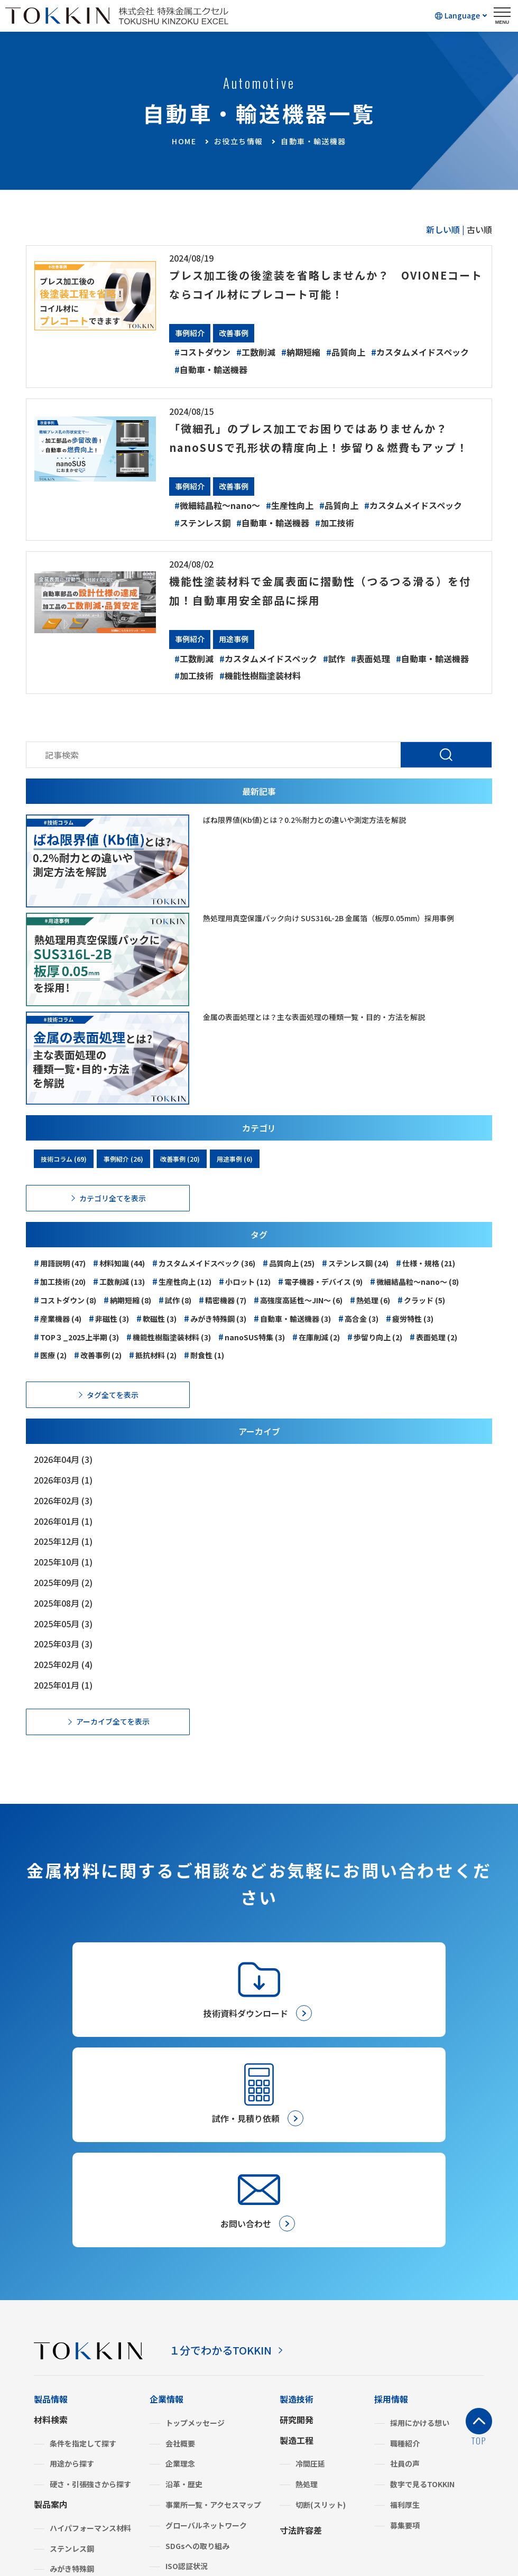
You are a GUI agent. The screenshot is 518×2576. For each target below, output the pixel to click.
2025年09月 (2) (63, 1601)
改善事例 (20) (180, 1177)
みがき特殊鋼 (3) (215, 1337)
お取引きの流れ (309, 2409)
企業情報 (166, 2220)
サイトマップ (359, 2523)
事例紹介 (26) (123, 1177)
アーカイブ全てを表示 (113, 1740)
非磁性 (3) (109, 1337)
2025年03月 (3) (63, 1662)
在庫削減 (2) (316, 1355)
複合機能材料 (72, 2410)
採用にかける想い (419, 2244)
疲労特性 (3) (409, 1337)
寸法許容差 (301, 2351)
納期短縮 (300, 352)
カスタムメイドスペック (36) (203, 1281)
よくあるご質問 (179, 2448)
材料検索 (51, 2241)
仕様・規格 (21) (425, 1281)
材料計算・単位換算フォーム (429, 2423)
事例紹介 (190, 333)
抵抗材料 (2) (153, 1373)
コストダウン (202, 352)
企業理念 (180, 2285)
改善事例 (233, 333)
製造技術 (296, 2220)
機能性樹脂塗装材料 (260, 694)
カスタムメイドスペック (420, 352)
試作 (334, 677)
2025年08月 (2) (63, 1622)
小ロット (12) (245, 1300)
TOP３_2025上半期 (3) (76, 1355)
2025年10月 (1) (63, 1580)
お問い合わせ (305, 2426)
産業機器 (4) (57, 1337)
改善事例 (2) (98, 1373)
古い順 (479, 229)
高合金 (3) (358, 1337)
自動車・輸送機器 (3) (292, 1337)
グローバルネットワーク (206, 2346)
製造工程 (296, 2261)
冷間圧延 (310, 2285)
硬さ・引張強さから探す (90, 2305)
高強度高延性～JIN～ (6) (298, 1318)
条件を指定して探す (83, 2264)
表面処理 (370, 677)
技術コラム (395, 2441)
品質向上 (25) (288, 1281)
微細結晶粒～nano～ (217, 524)
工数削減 (255, 352)
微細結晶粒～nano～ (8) (414, 1300)
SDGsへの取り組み (197, 2367)
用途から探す (72, 2285)
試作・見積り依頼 (313, 2444)
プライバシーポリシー (175, 2523)
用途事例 (233, 658)
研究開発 (296, 2241)
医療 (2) (50, 1373)
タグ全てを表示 (112, 1414)
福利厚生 (405, 2326)
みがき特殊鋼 (72, 2390)
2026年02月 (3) (63, 1519)
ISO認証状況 (186, 2387)
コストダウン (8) (65, 1318)
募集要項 (405, 2346)
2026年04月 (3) (63, 1478)
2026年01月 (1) (63, 1540)
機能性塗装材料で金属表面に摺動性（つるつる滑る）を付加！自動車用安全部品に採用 (322, 608)
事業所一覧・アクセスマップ (213, 2326)
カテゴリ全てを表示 (112, 1217)
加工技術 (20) (60, 1300)
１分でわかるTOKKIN (230, 2171)
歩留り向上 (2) (374, 1355)
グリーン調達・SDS (198, 2408)
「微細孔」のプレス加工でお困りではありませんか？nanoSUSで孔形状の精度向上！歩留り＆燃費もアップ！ (322, 446)
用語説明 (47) (60, 1281)
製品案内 (51, 2325)
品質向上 (345, 352)
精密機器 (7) (222, 1318)
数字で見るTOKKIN (422, 2305)
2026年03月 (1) (63, 1499)
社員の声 (405, 2285)
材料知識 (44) (119, 1281)
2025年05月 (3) (63, 1642)
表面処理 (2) (433, 1355)
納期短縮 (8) (127, 1318)
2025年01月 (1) (63, 1704)
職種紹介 (405, 2264)
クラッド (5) (421, 1318)
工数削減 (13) (119, 1300)
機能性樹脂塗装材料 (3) (168, 1355)
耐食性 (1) (204, 1373)
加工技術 (334, 541)
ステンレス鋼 (202, 541)
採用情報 (391, 2220)
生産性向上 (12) (181, 1300)
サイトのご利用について (275, 2523)
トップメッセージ (195, 2244)
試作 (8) (175, 1318)
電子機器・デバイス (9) (320, 1300)
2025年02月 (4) (63, 1683)
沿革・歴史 (183, 2305)
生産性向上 (289, 524)
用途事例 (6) (235, 1177)
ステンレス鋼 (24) (355, 1281)
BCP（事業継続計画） (202, 2428)
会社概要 (180, 2264)
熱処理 (306, 2305)
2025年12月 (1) (63, 1560)
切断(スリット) (320, 2326)
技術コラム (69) (64, 1177)
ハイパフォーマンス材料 (90, 2349)
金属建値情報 (399, 2406)
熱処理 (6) (370, 1318)
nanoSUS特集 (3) (251, 1355)
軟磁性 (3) (156, 1337)
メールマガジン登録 (318, 2462)
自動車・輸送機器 (210, 369)
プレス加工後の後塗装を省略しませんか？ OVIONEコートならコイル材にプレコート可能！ (322, 283)
